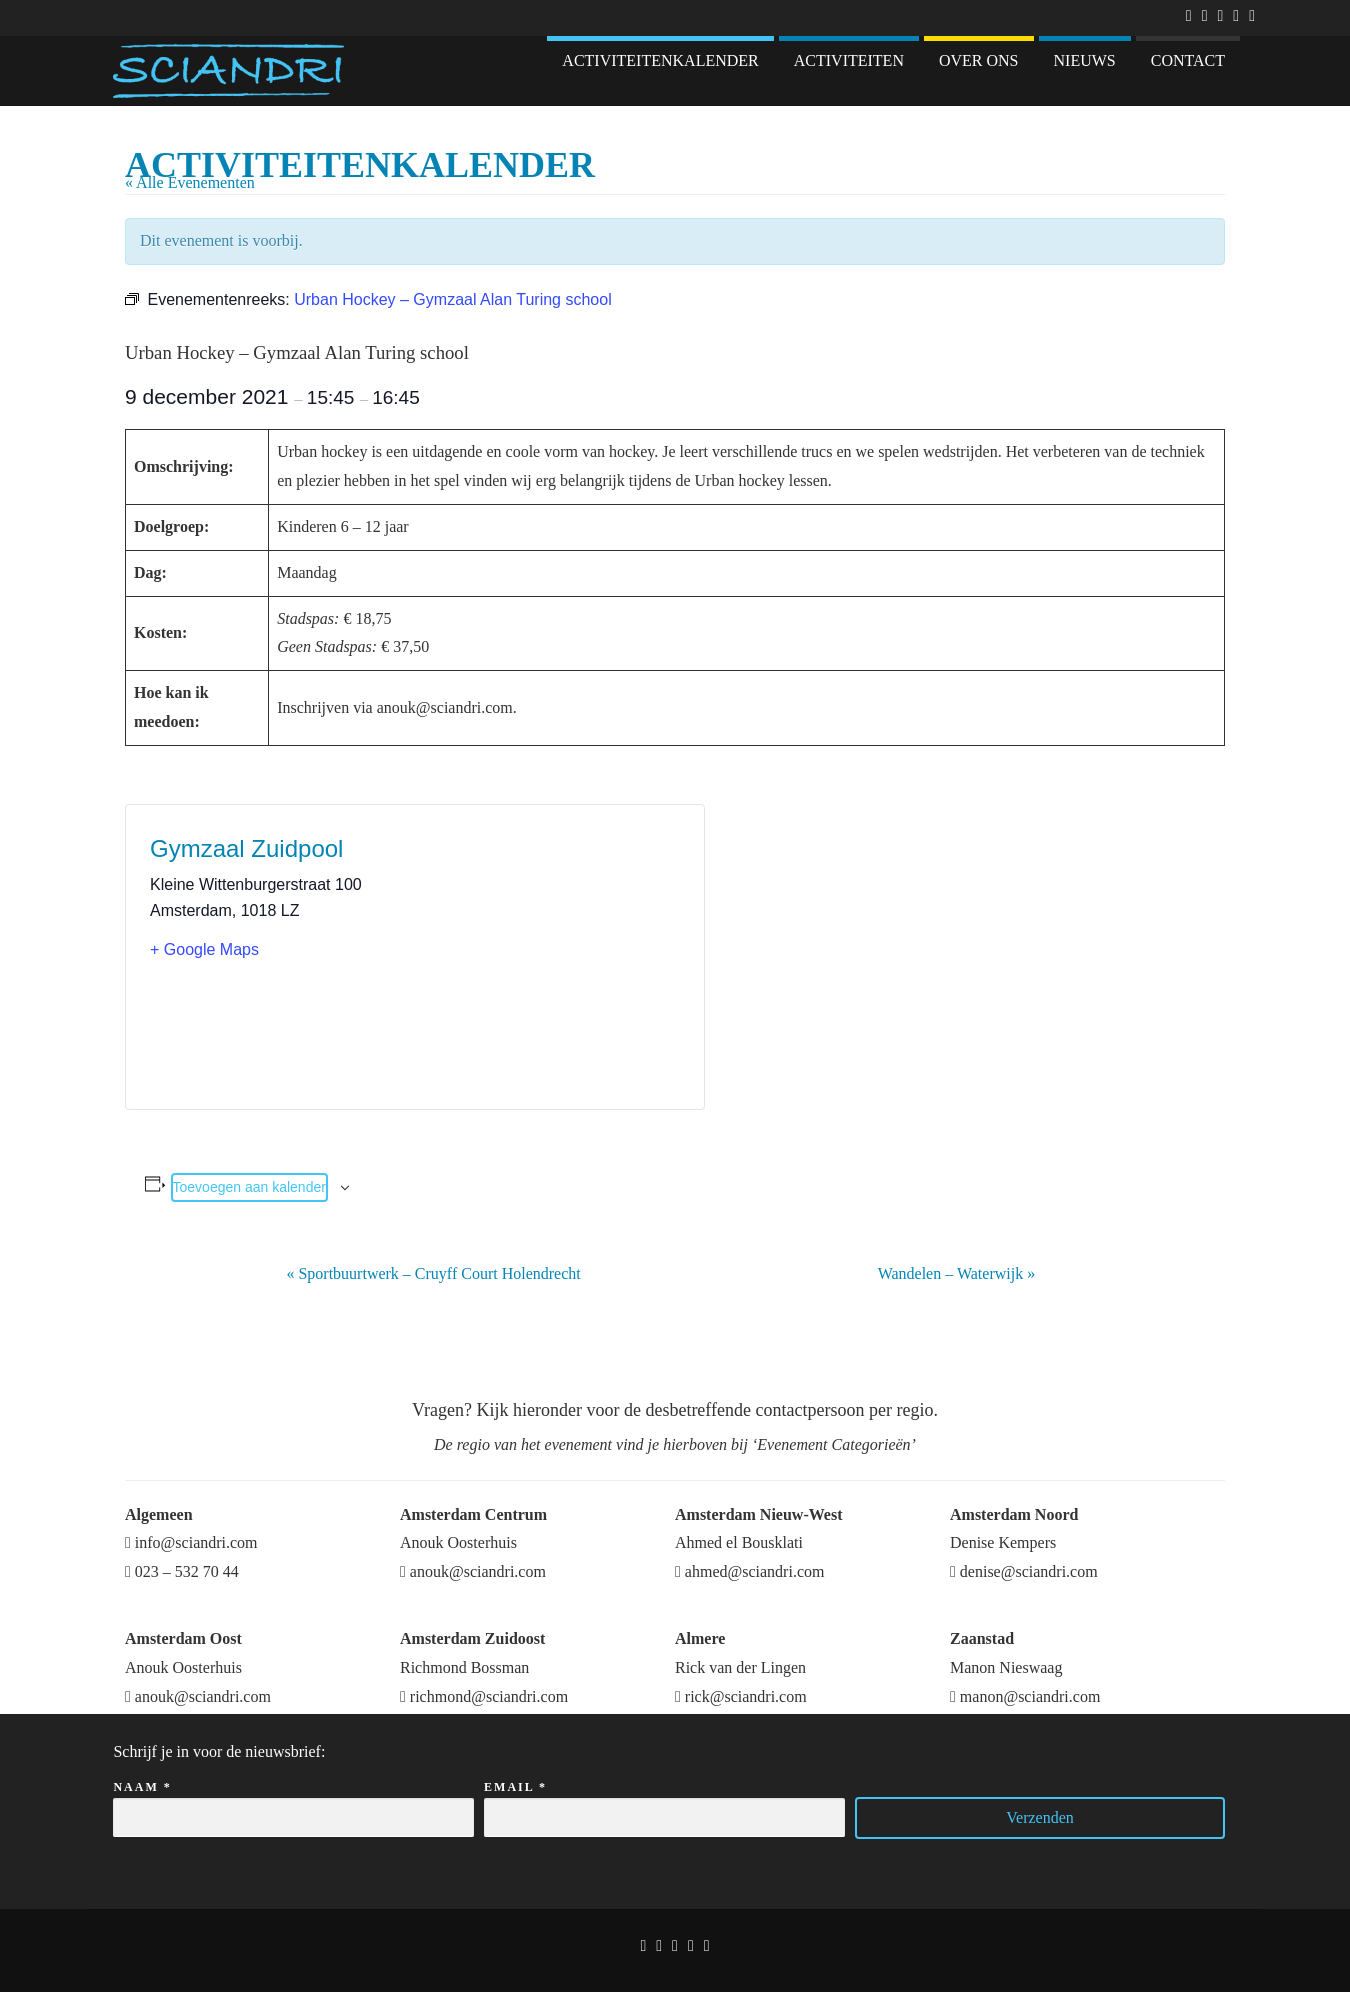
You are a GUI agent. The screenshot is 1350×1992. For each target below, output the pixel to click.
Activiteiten (849, 60)
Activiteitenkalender (660, 60)
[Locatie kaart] (547, 957)
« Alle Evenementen (190, 182)
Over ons (979, 60)
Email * (664, 1803)
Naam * (293, 1803)
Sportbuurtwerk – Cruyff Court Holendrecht (433, 1273)
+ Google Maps (204, 949)
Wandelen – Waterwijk (957, 1273)
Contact (1188, 60)
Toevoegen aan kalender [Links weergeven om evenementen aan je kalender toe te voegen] (249, 1187)
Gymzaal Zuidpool (246, 848)
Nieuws (1085, 60)
